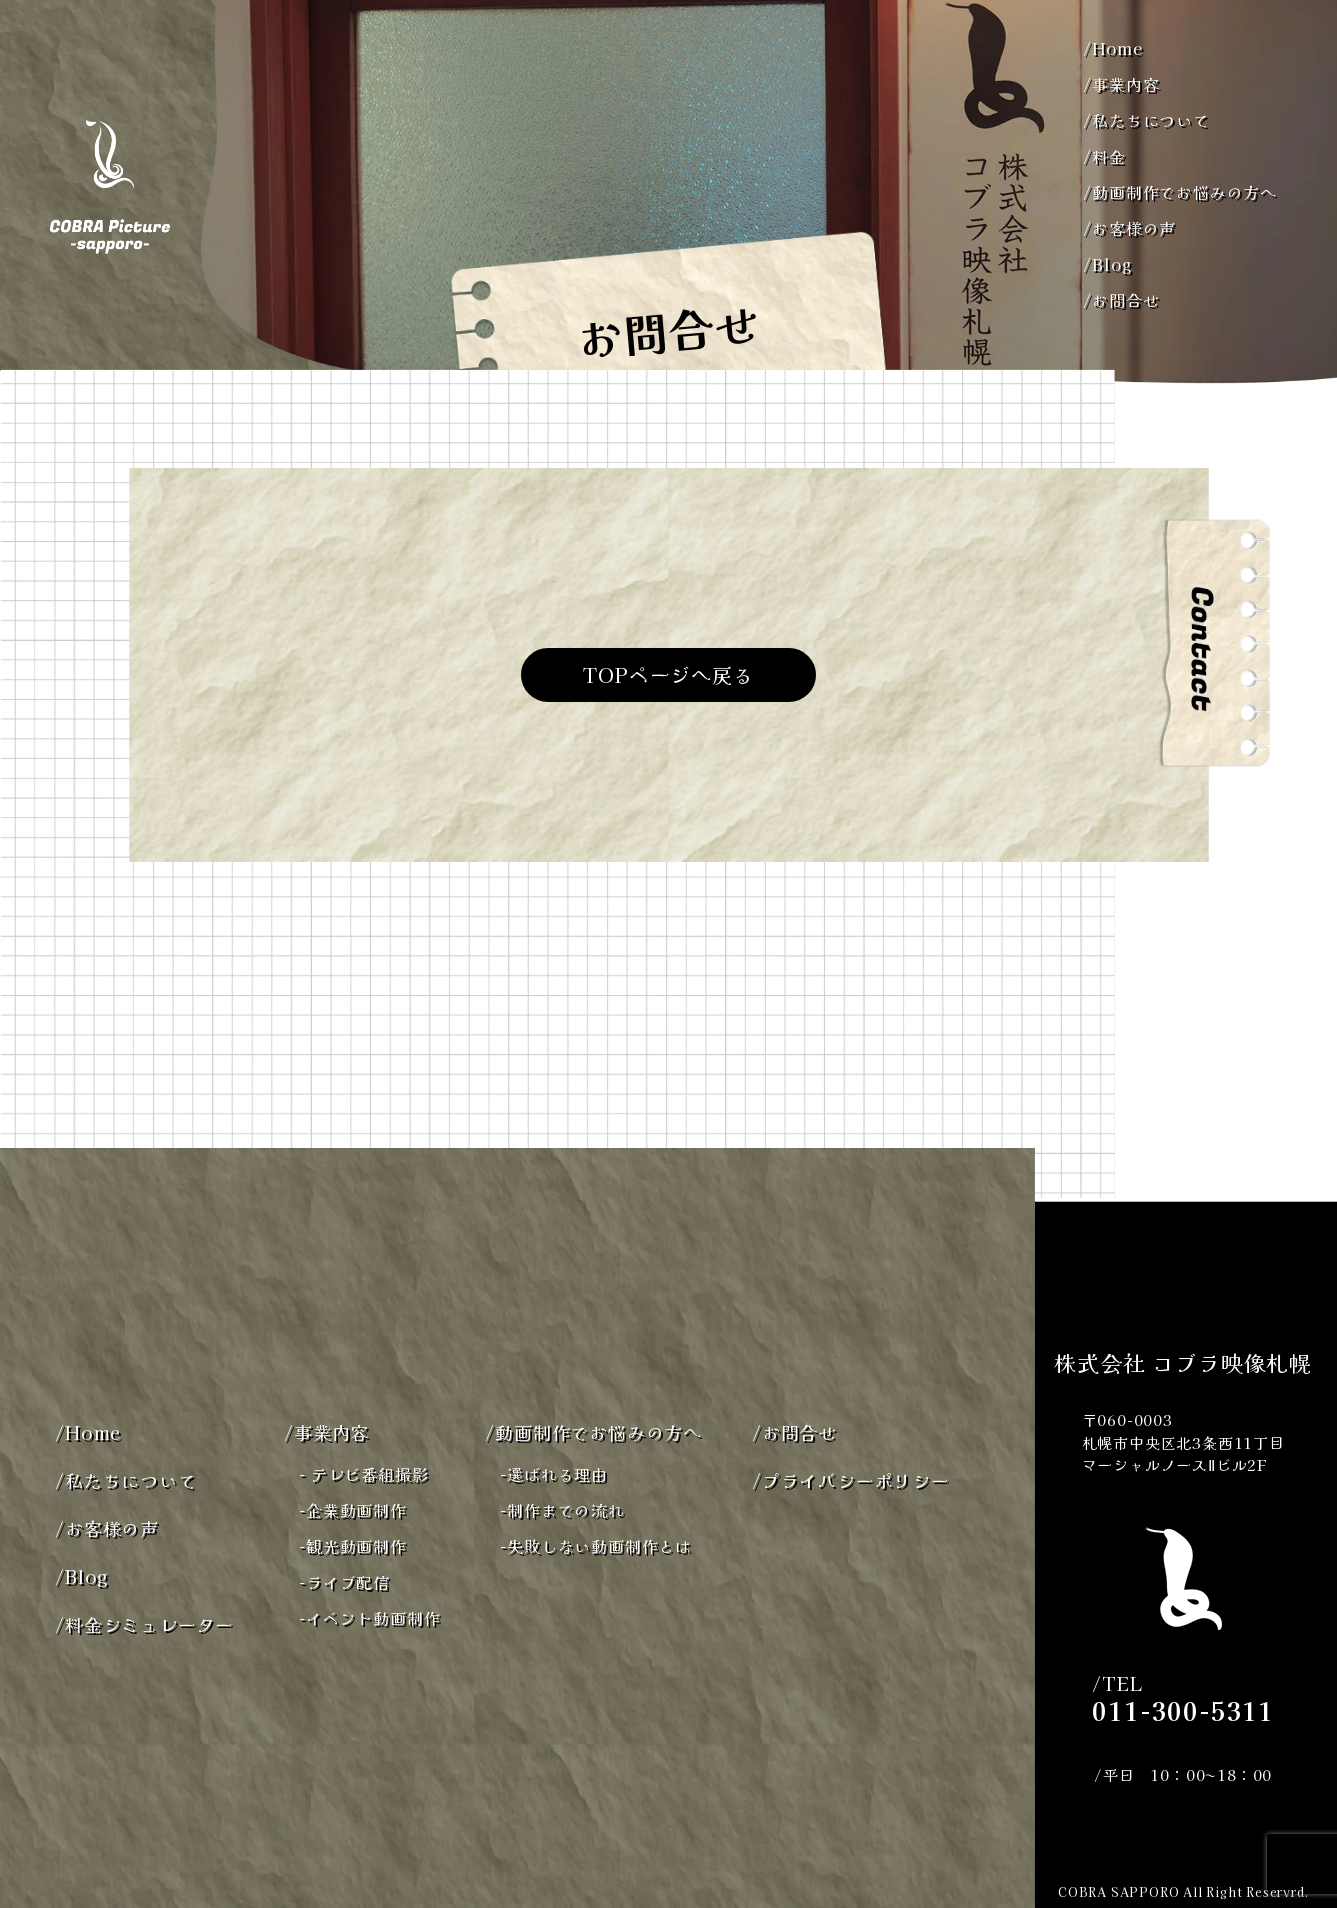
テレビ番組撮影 (363, 1474)
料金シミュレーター (144, 1624)
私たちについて (1146, 120)
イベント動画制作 (369, 1618)
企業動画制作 (353, 1510)
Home (1112, 48)
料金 (1104, 156)
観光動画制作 (353, 1546)
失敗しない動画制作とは (596, 1546)
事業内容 (1121, 84)
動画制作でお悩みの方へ (1180, 192)
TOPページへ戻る (668, 674)
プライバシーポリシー (851, 1480)
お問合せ (1121, 300)
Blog (1107, 264)
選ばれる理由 (554, 1474)
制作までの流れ (562, 1510)
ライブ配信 (344, 1582)
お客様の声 (1129, 228)
